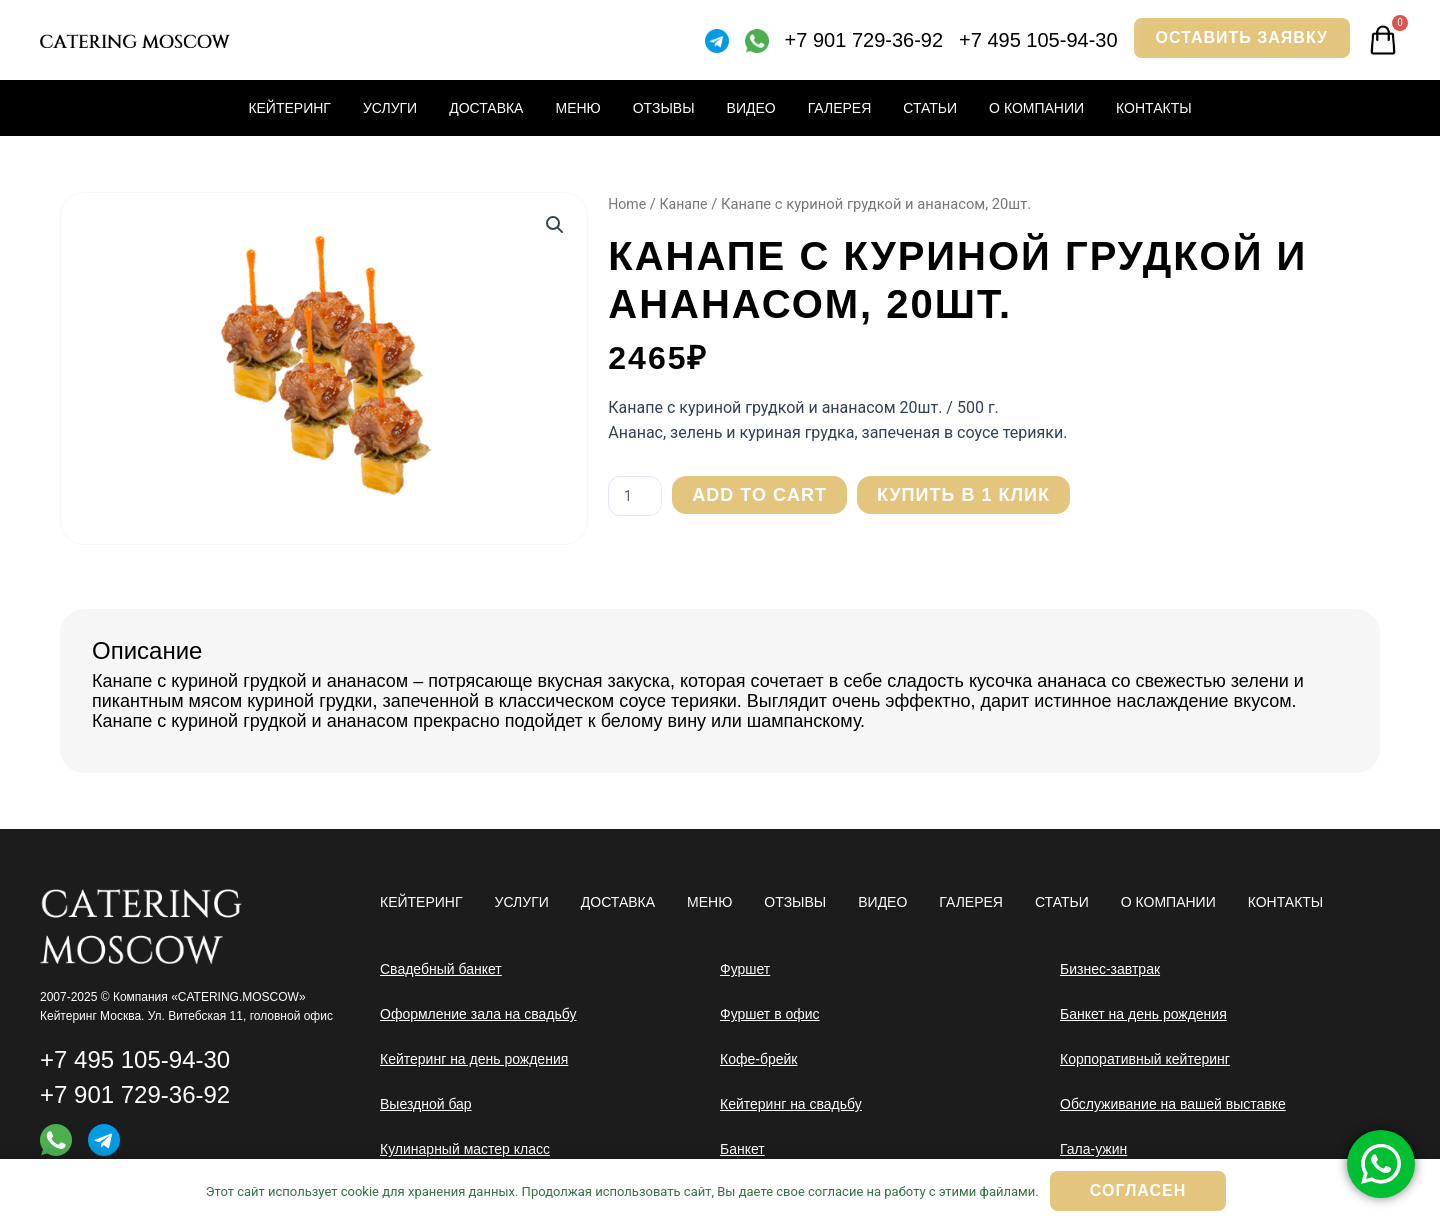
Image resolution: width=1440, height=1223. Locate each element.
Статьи (930, 108)
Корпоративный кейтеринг (1145, 1059)
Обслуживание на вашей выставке (1173, 1104)
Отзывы (664, 108)
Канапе (686, 204)
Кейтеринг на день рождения (474, 1059)
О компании (1036, 108)
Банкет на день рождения (1143, 1014)
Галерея (840, 108)
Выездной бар (426, 1104)
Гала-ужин (1093, 1149)
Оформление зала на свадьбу (478, 1014)
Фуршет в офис (770, 1014)
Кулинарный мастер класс (465, 1149)
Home (628, 204)
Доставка (486, 108)
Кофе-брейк (758, 1059)
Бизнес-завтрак (1110, 969)
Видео (751, 108)
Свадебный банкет (441, 969)
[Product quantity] (637, 496)
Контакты (1154, 108)
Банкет (742, 1149)
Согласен (1138, 1190)
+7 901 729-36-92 (864, 40)
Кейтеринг (289, 108)
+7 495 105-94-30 (1038, 40)
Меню (577, 108)
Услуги (390, 108)
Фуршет (745, 969)
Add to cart (763, 495)
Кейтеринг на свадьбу (791, 1104)
